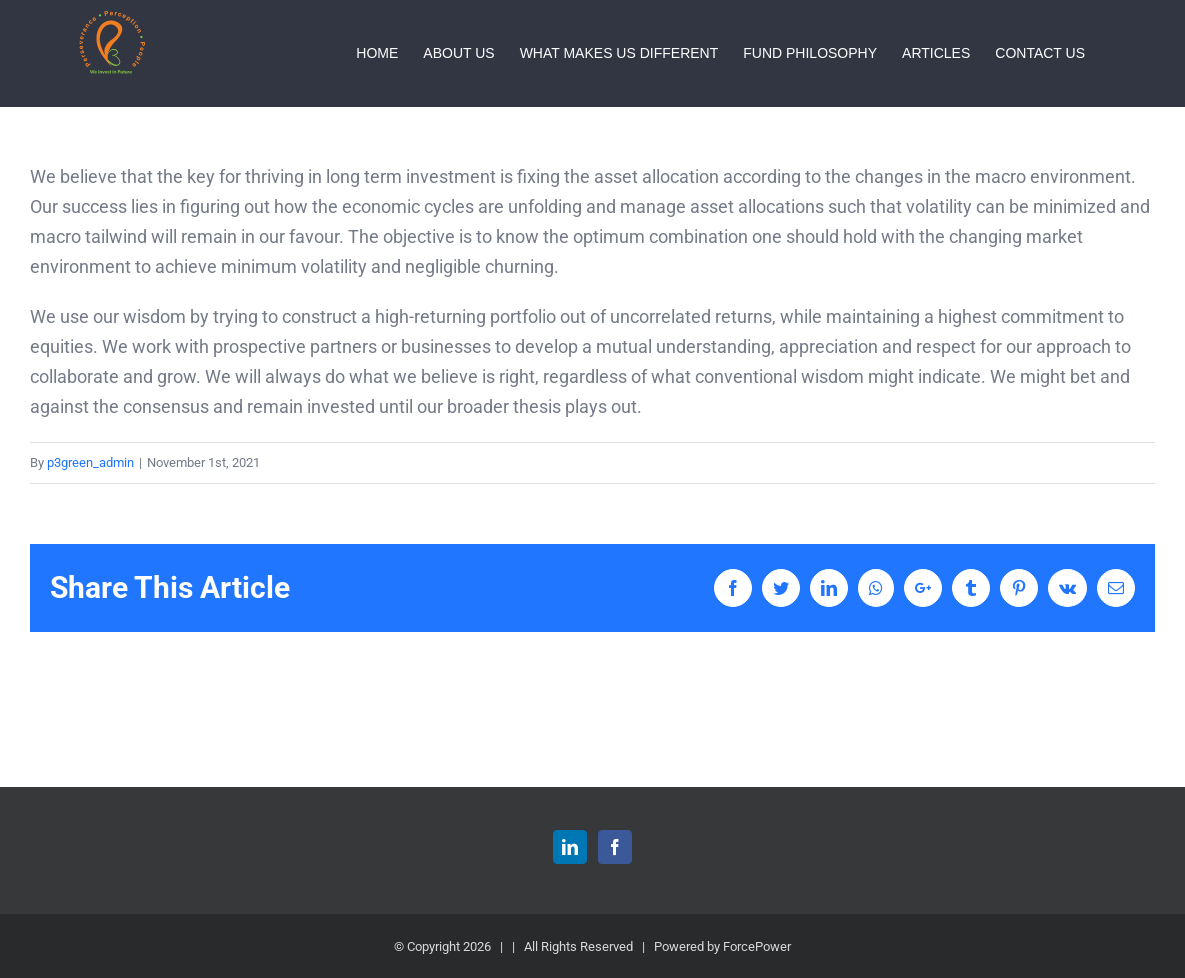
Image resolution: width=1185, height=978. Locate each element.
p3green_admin (90, 462)
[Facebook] (615, 847)
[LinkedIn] (570, 847)
